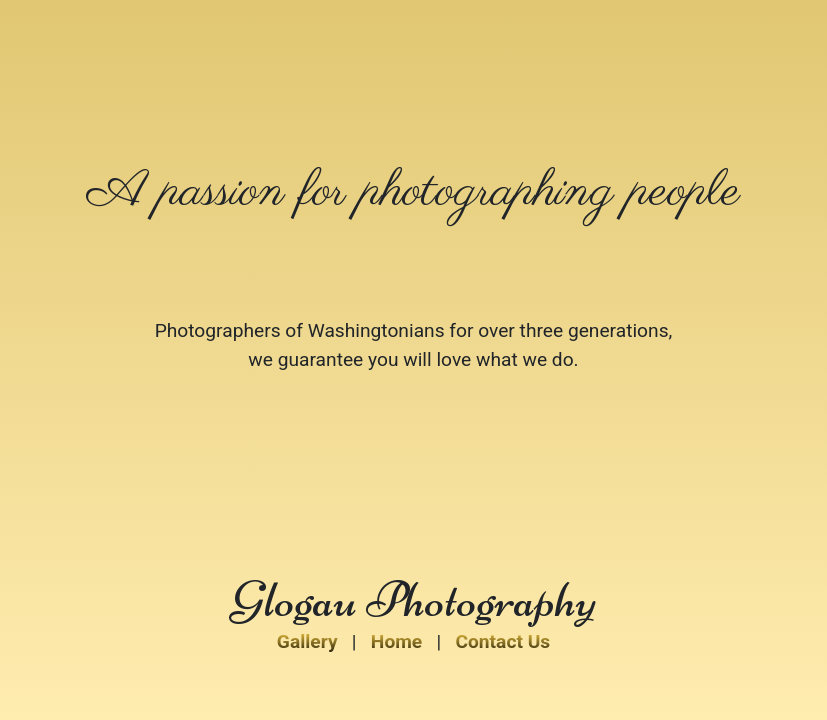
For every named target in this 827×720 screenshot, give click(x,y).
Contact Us (502, 641)
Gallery (307, 641)
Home (396, 641)
